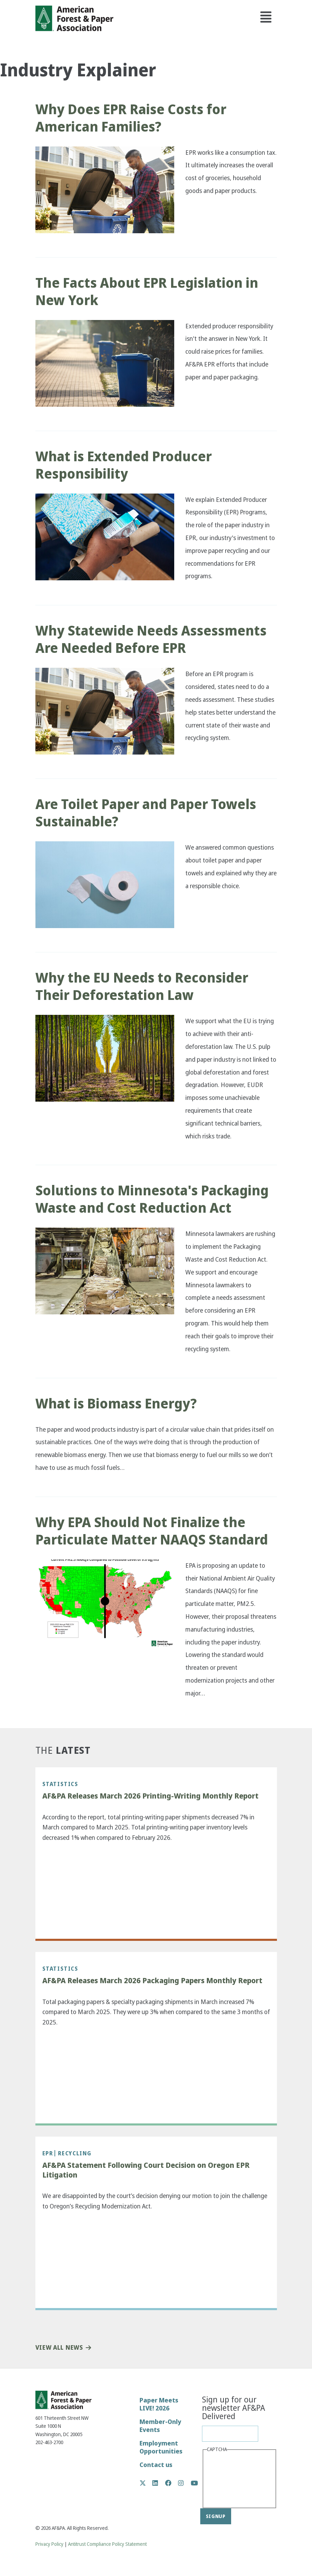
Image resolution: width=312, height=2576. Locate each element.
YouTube (194, 2483)
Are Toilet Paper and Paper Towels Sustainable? (145, 812)
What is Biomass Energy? (117, 1403)
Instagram (184, 2483)
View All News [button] (59, 2347)
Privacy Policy (49, 2544)
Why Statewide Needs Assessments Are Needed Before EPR (151, 639)
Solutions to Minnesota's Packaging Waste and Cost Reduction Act (152, 1199)
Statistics (60, 1784)
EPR (47, 2153)
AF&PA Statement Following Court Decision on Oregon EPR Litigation (146, 2170)
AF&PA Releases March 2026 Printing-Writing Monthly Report (150, 1796)
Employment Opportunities (161, 2447)
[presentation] (235, 2480)
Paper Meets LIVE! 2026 (159, 2404)
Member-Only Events (160, 2426)
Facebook (171, 2483)
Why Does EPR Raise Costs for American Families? (130, 118)
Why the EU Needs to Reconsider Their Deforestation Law (141, 986)
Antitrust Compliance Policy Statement (107, 2544)
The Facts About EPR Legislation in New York (146, 291)
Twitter (146, 2483)
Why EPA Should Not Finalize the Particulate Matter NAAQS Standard (151, 1531)
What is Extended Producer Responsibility (123, 465)
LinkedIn (159, 2483)
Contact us (156, 2465)
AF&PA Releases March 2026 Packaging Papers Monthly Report (152, 1981)
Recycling (75, 2153)
